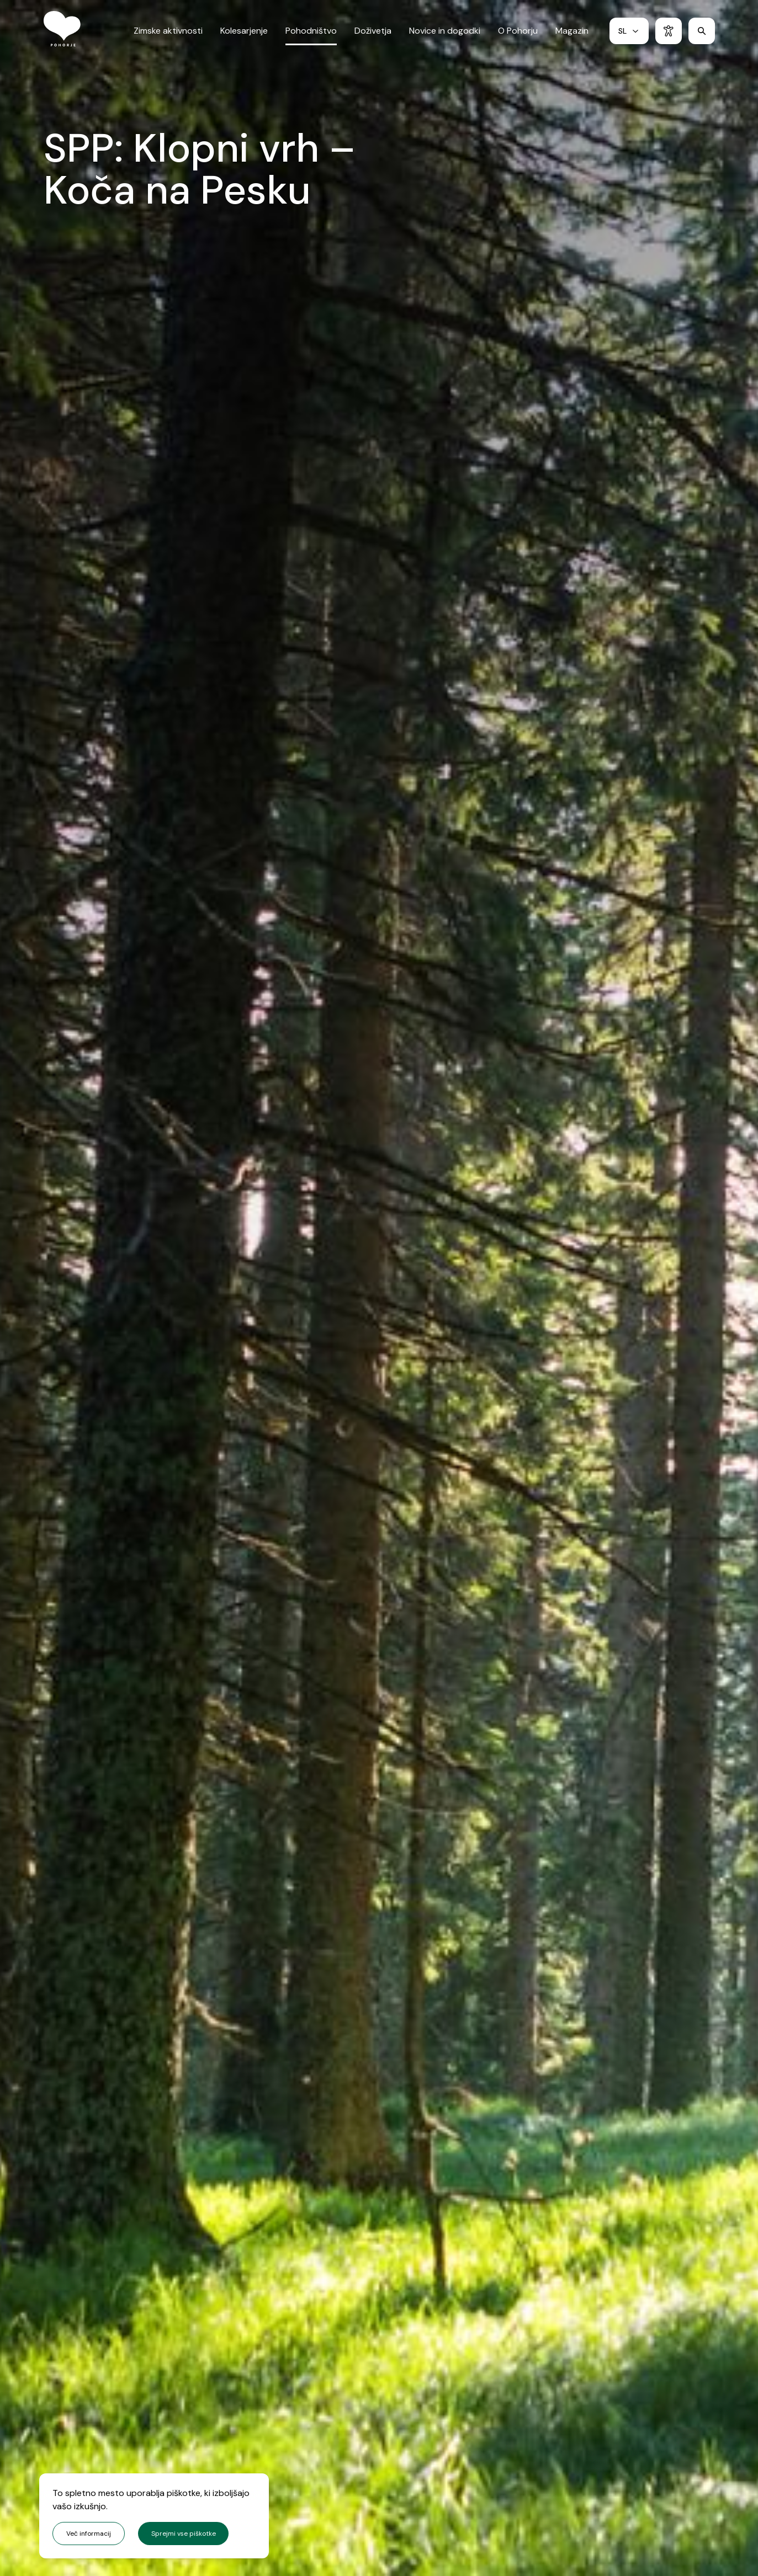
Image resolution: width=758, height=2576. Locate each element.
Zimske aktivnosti (168, 35)
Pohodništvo (311, 35)
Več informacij (88, 2533)
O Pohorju (518, 35)
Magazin (572, 35)
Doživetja (372, 35)
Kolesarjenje (244, 35)
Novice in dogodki (444, 35)
